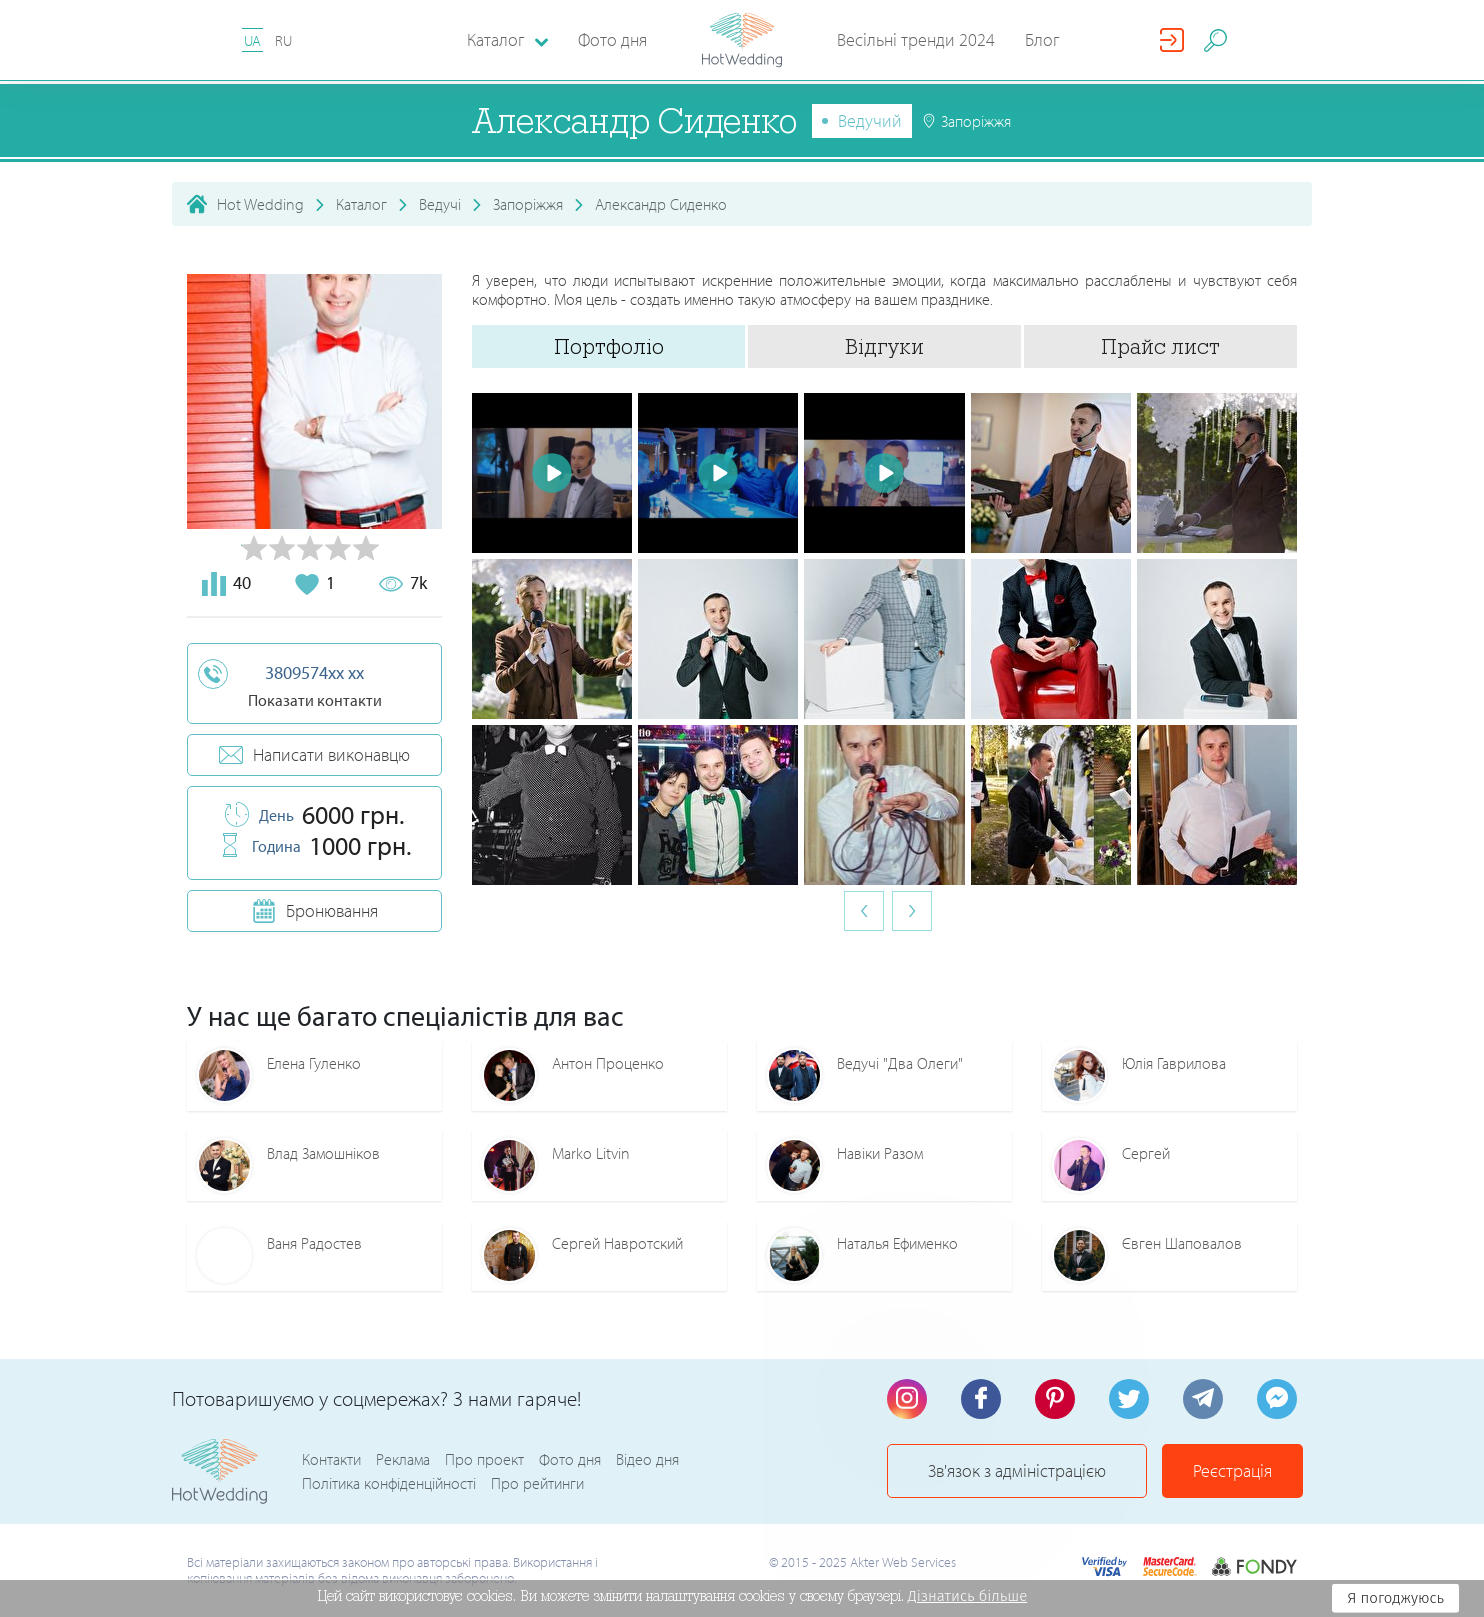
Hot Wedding (260, 204)
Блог (1042, 39)
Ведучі (440, 204)
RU (283, 40)
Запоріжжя (528, 204)
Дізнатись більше (968, 1596)
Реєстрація (1232, 1470)
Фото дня (612, 39)
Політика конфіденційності (389, 1483)
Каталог (361, 204)
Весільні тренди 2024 (916, 39)
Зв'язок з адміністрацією (1017, 1470)
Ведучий (870, 120)
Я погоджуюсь (1395, 1598)
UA (252, 40)
